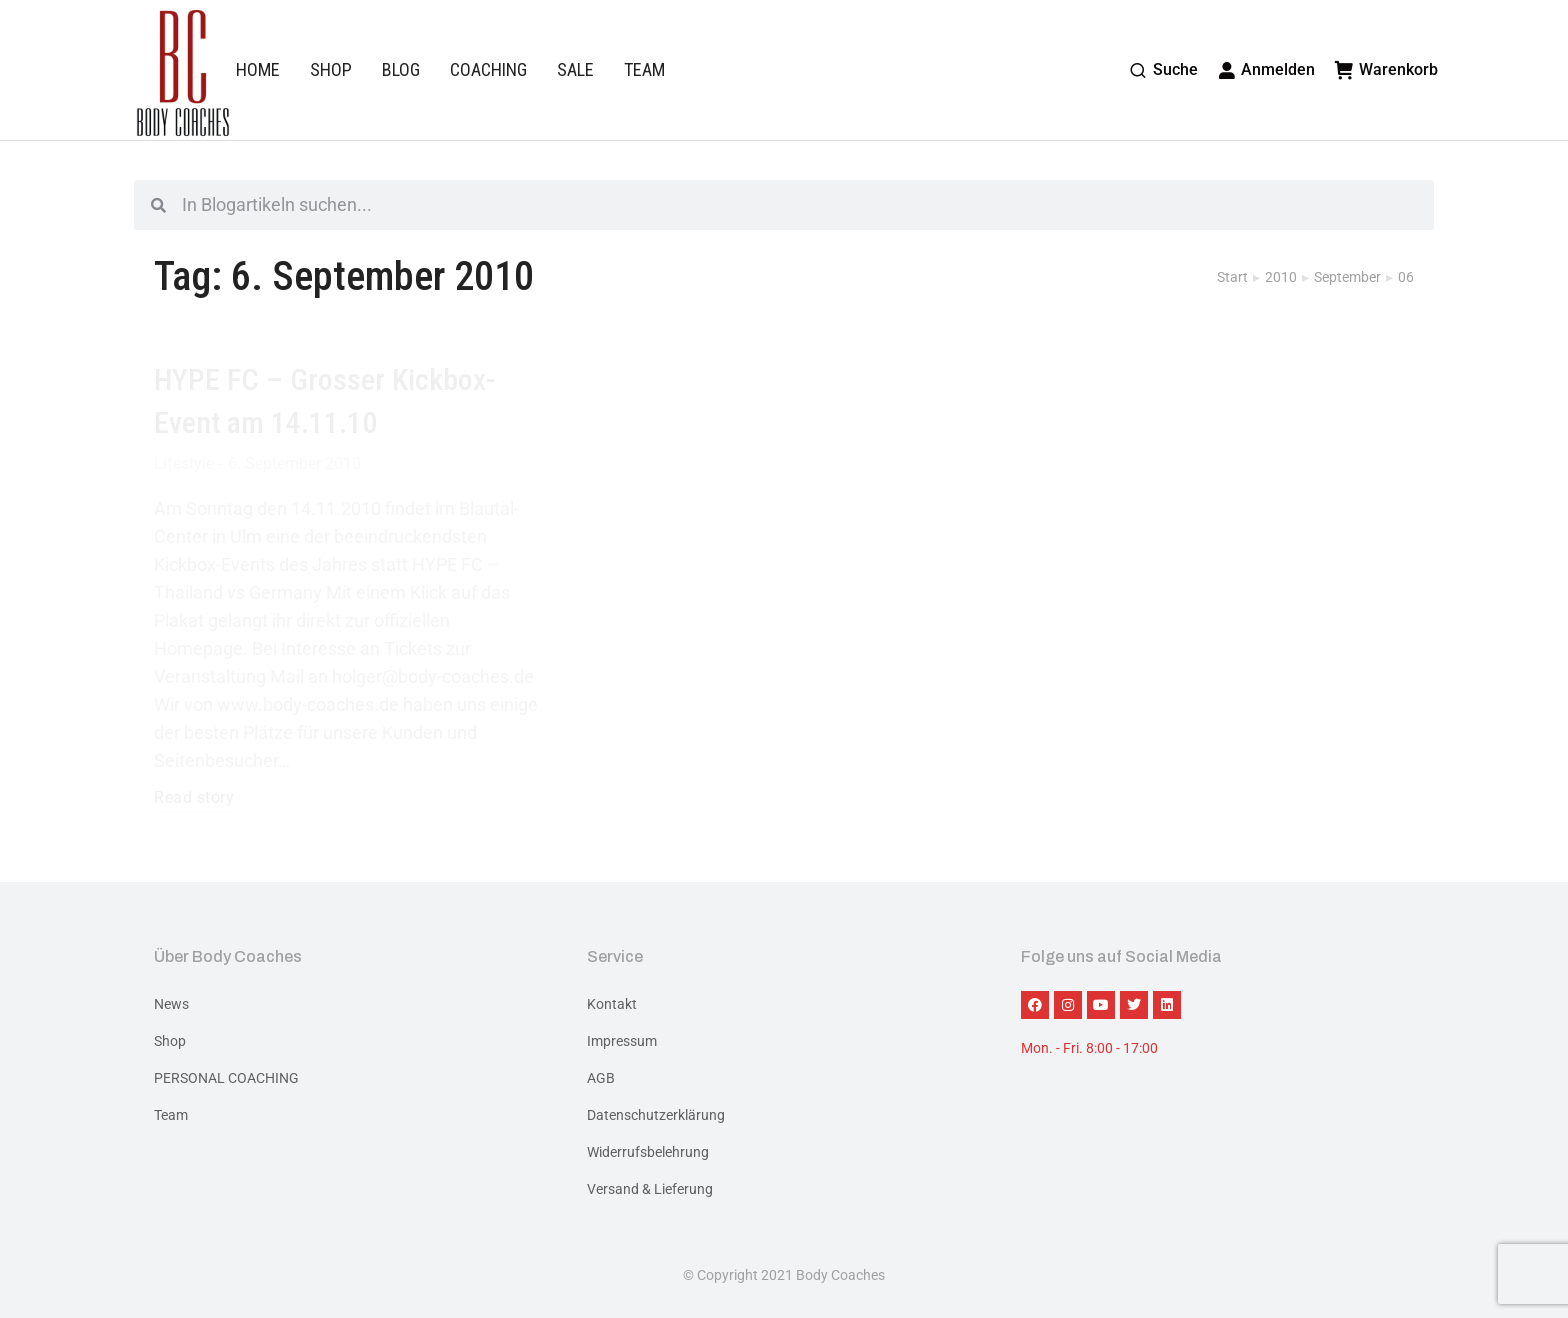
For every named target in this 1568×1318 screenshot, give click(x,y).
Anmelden (1267, 69)
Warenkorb (1386, 69)
